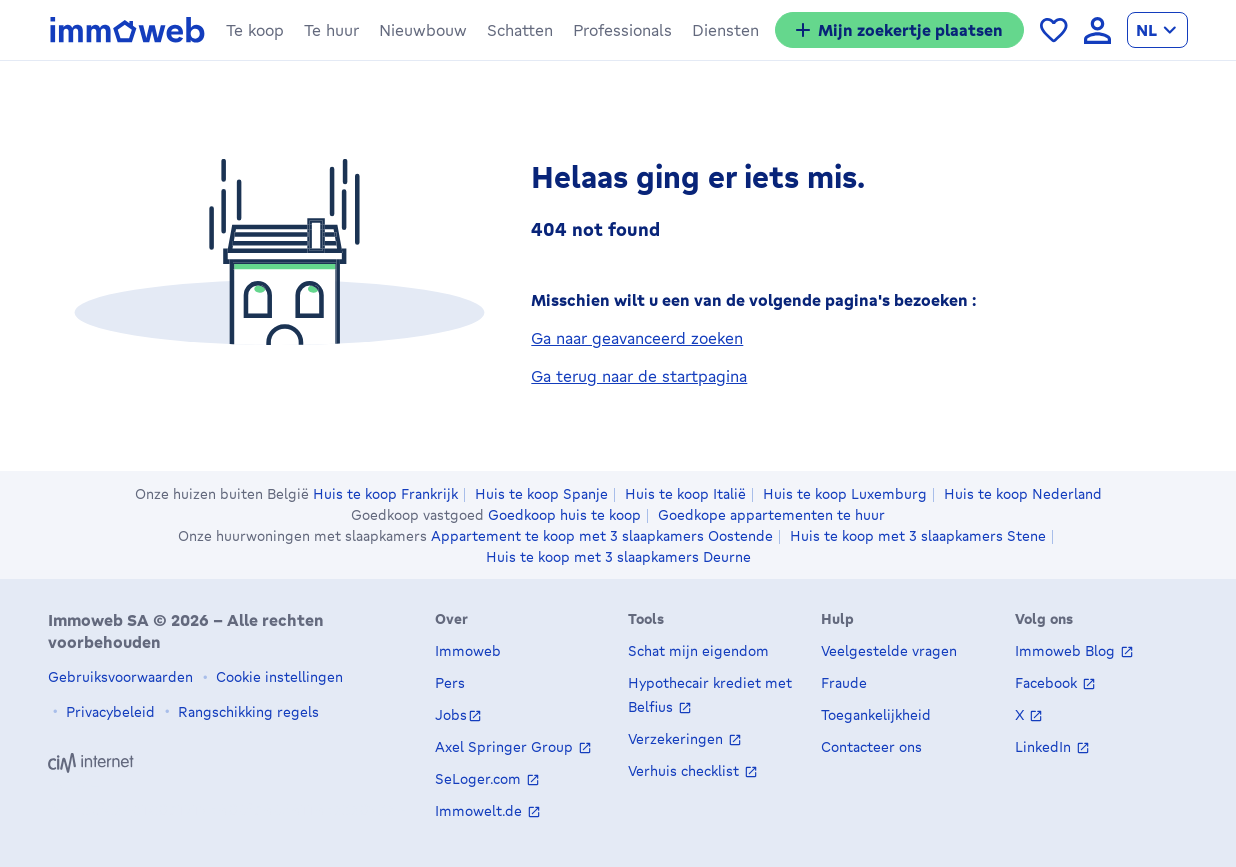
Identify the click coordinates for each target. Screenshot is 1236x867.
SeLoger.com (480, 779)
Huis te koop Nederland (1023, 494)
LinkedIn (1045, 747)
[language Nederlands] (1157, 30)
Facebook (1048, 683)
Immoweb (468, 651)
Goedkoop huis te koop (564, 515)
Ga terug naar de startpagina (639, 381)
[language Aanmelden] (1097, 30)
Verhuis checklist (685, 771)
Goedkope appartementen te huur (771, 515)
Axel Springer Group (506, 747)
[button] (255, 30)
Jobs (451, 715)
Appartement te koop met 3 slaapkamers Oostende (602, 536)
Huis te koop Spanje (541, 494)
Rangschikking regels (246, 711)
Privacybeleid (108, 711)
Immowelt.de (480, 811)
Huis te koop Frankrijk (385, 494)
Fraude (844, 683)
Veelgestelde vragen (889, 651)
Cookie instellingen (277, 676)
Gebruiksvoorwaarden (120, 676)
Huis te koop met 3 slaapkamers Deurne (618, 557)
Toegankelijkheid (876, 715)
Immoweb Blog (1067, 651)
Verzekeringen (677, 739)
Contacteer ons (871, 747)
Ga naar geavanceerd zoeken (637, 343)
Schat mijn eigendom (698, 651)
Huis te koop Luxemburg (845, 494)
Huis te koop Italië (685, 494)
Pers (450, 683)
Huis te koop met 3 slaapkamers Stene (918, 536)
